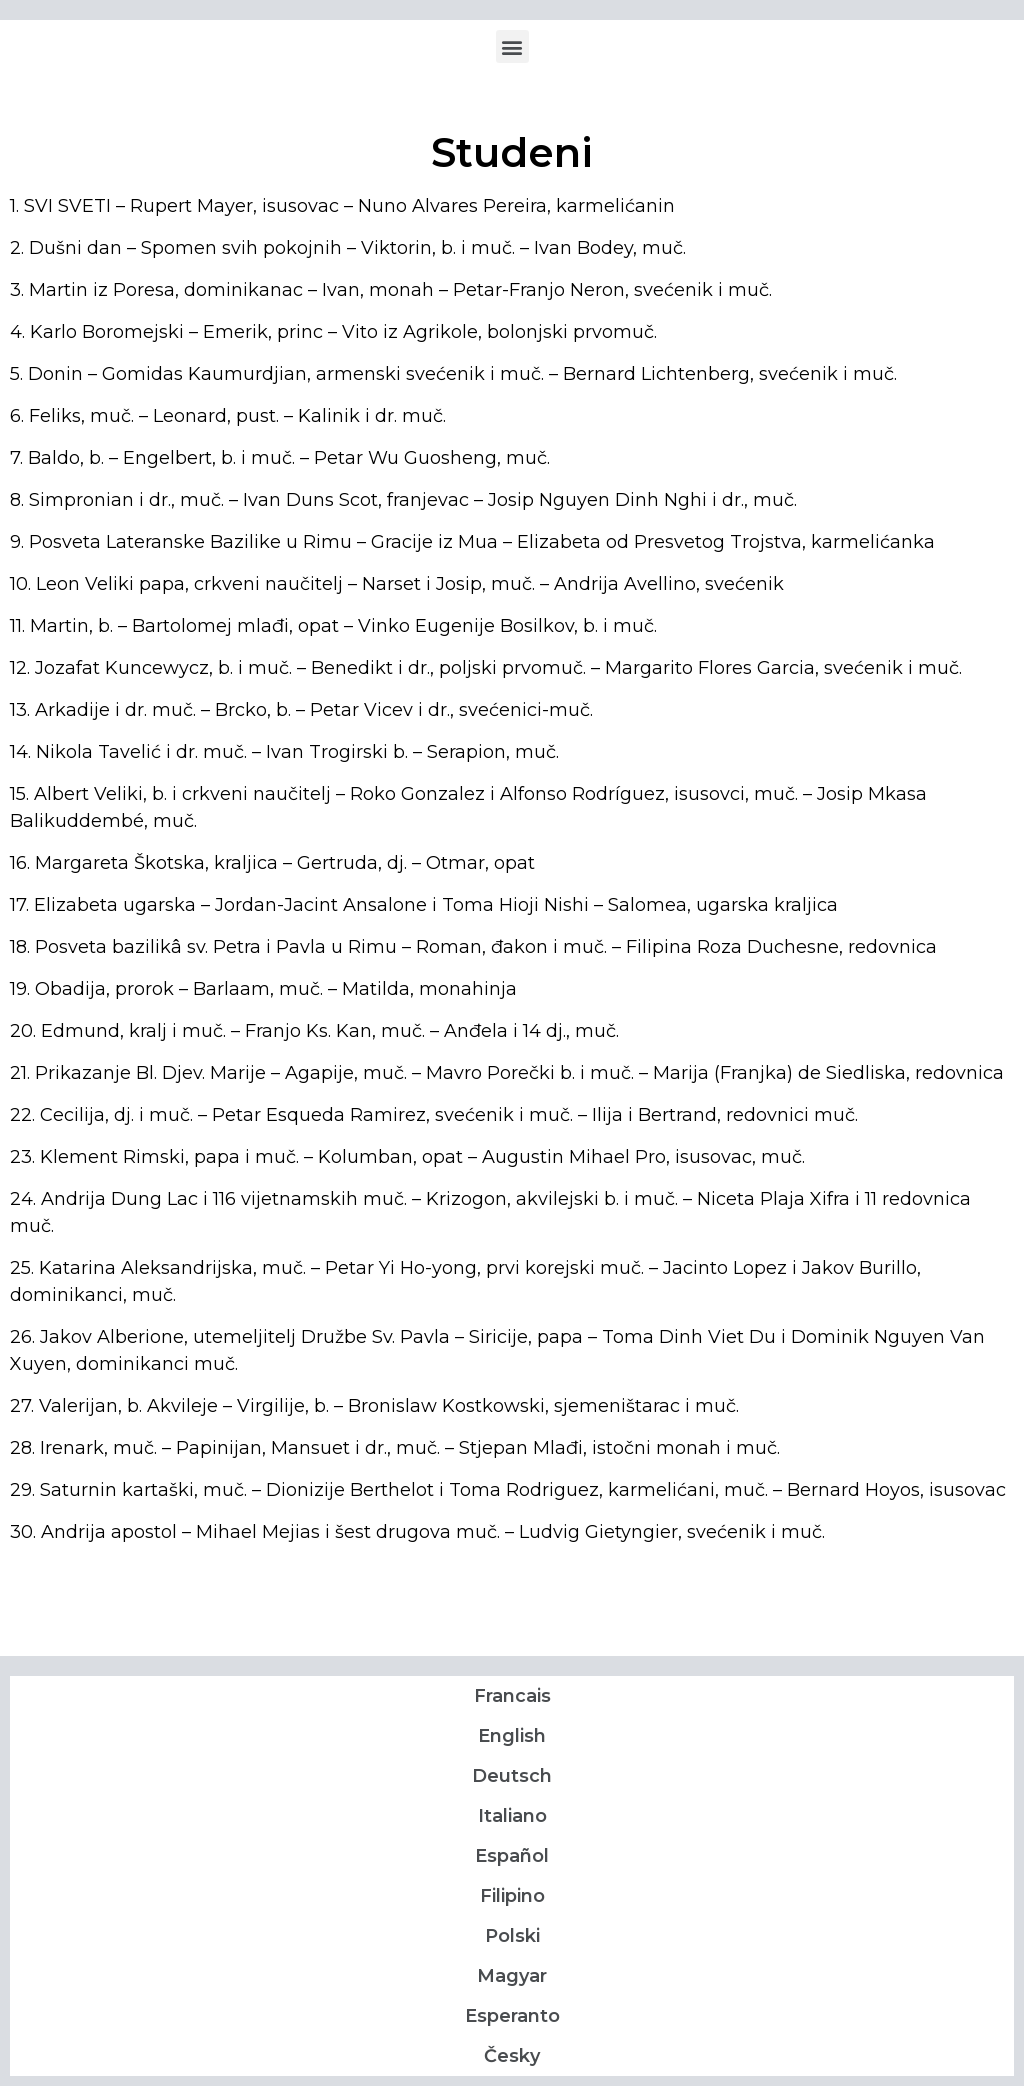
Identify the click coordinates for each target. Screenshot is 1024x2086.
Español (512, 1856)
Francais (512, 1696)
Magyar (512, 1976)
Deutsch (512, 1776)
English (512, 1736)
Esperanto (512, 2016)
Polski (512, 1936)
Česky (512, 2056)
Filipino (512, 1896)
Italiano (512, 1816)
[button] (512, 46)
